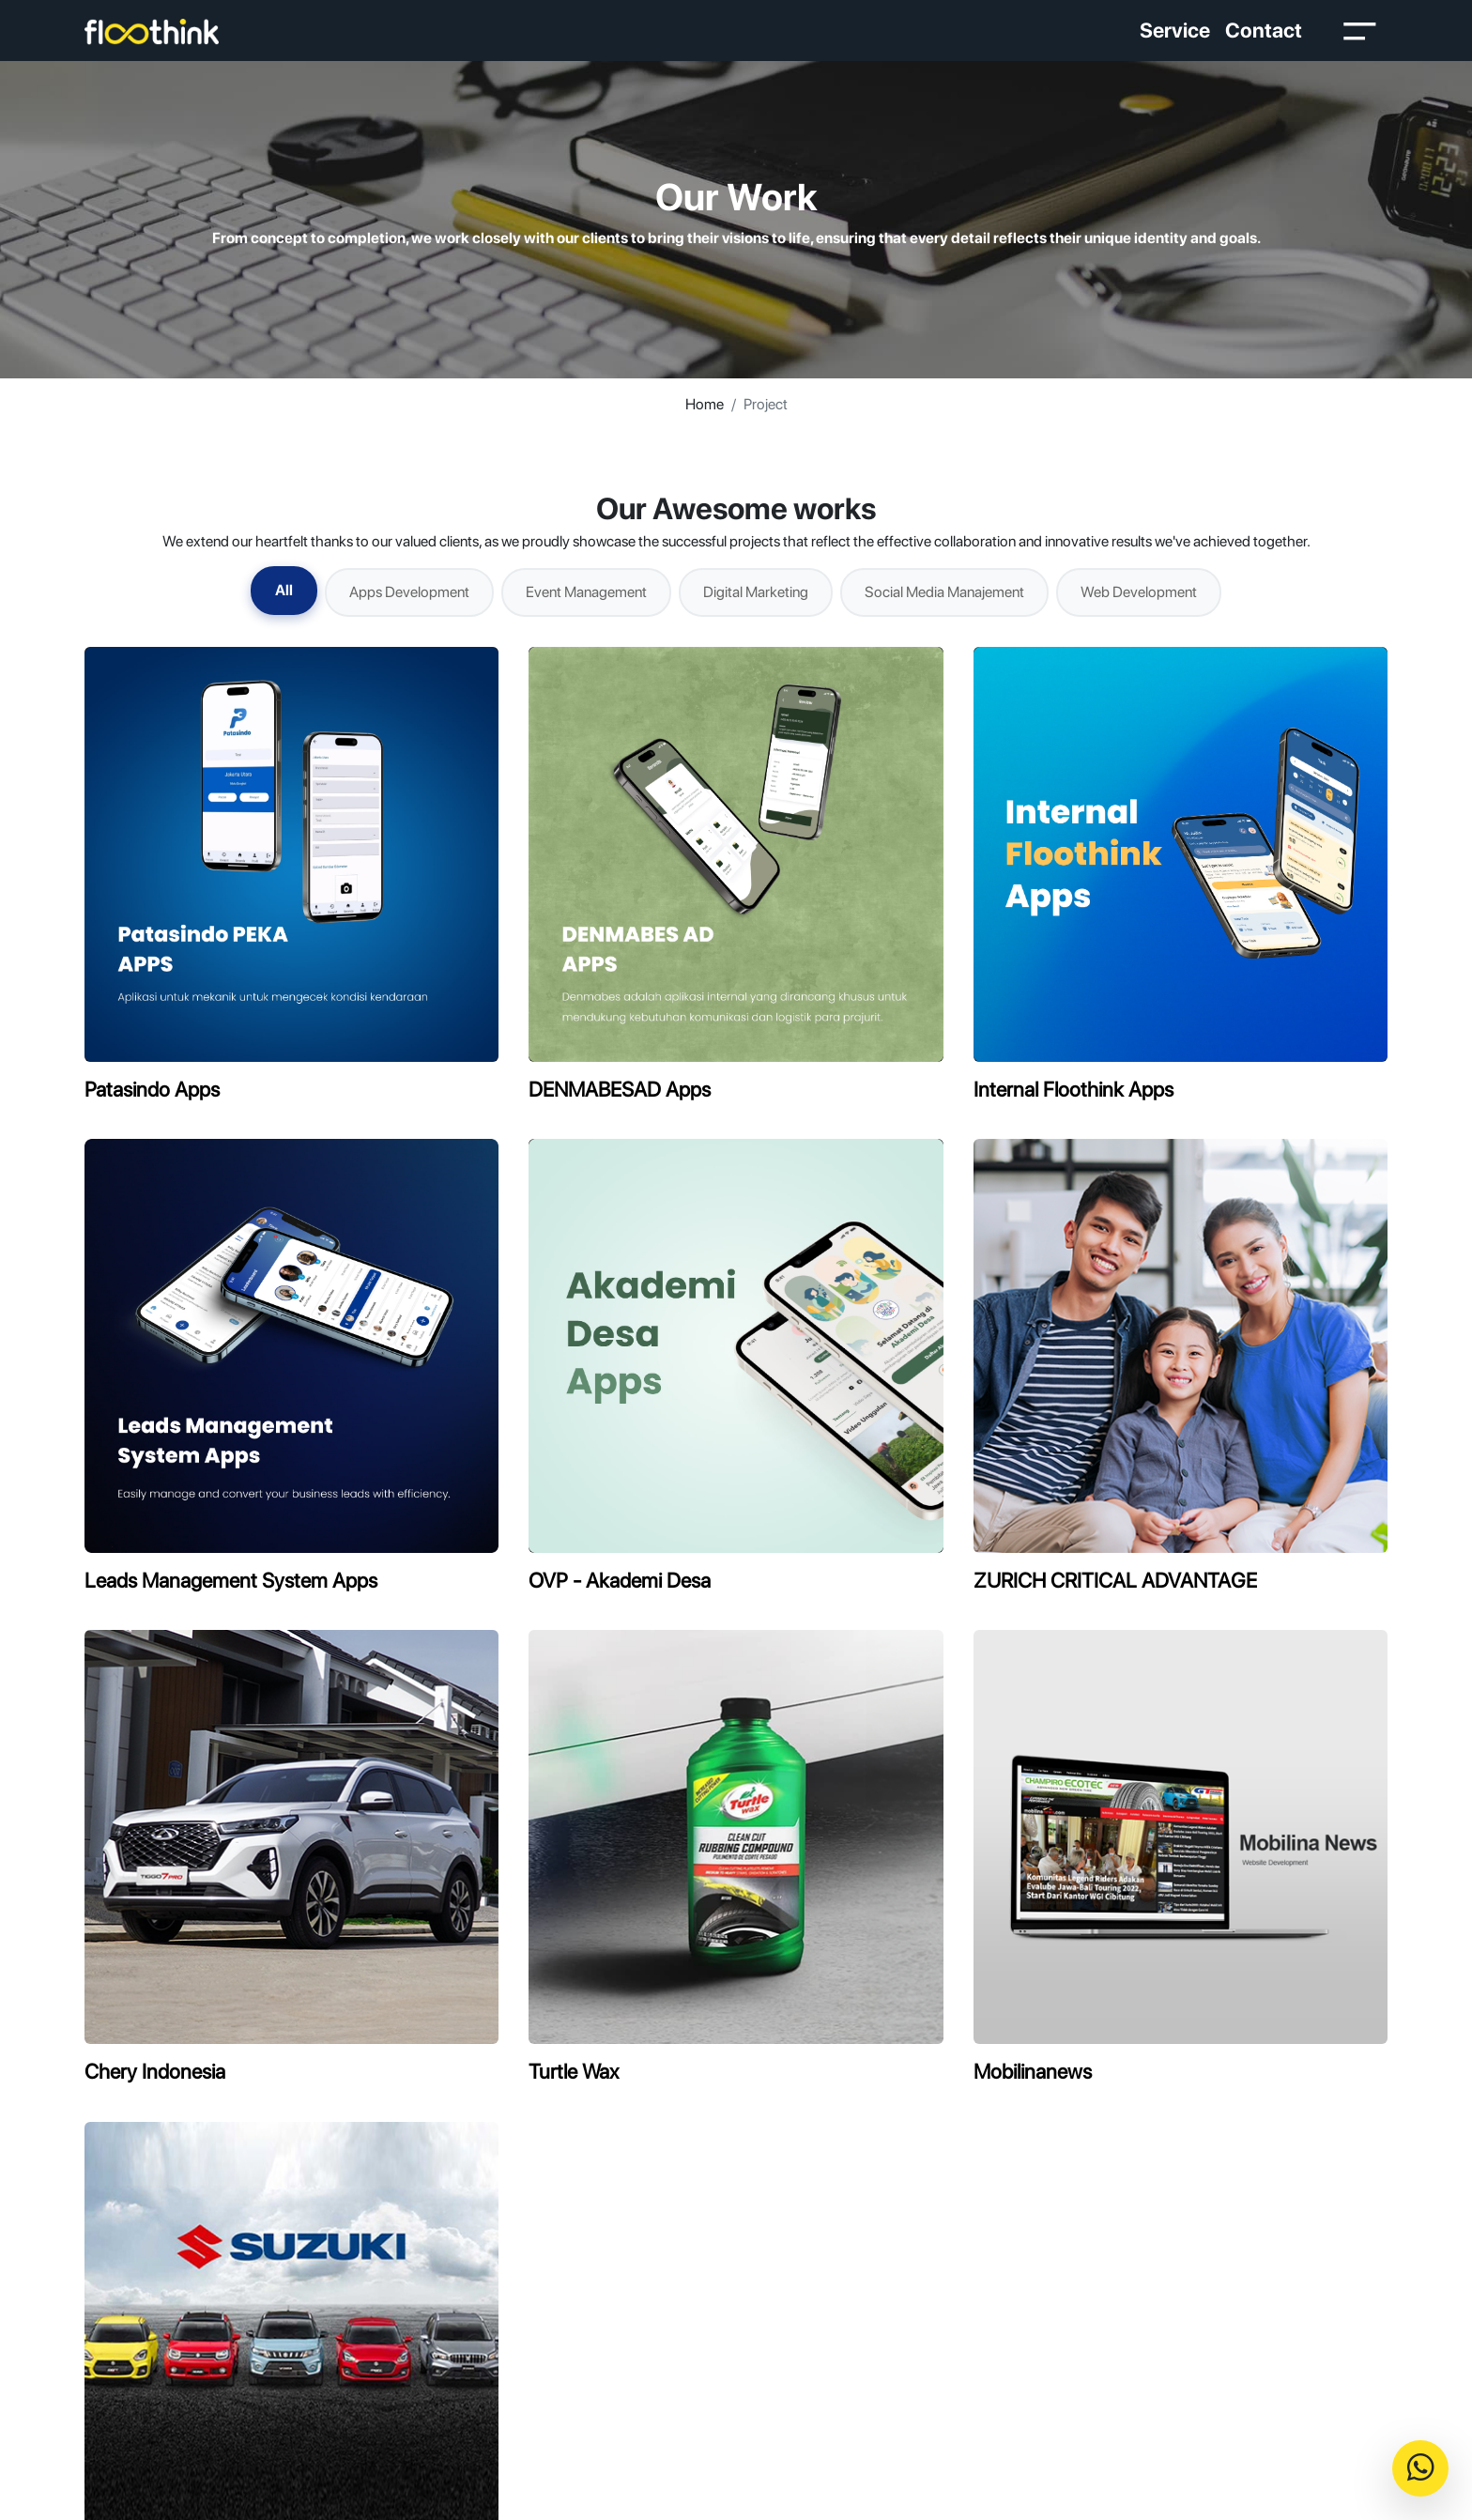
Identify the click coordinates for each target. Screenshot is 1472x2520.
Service (1175, 30)
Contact (1263, 30)
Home (704, 404)
